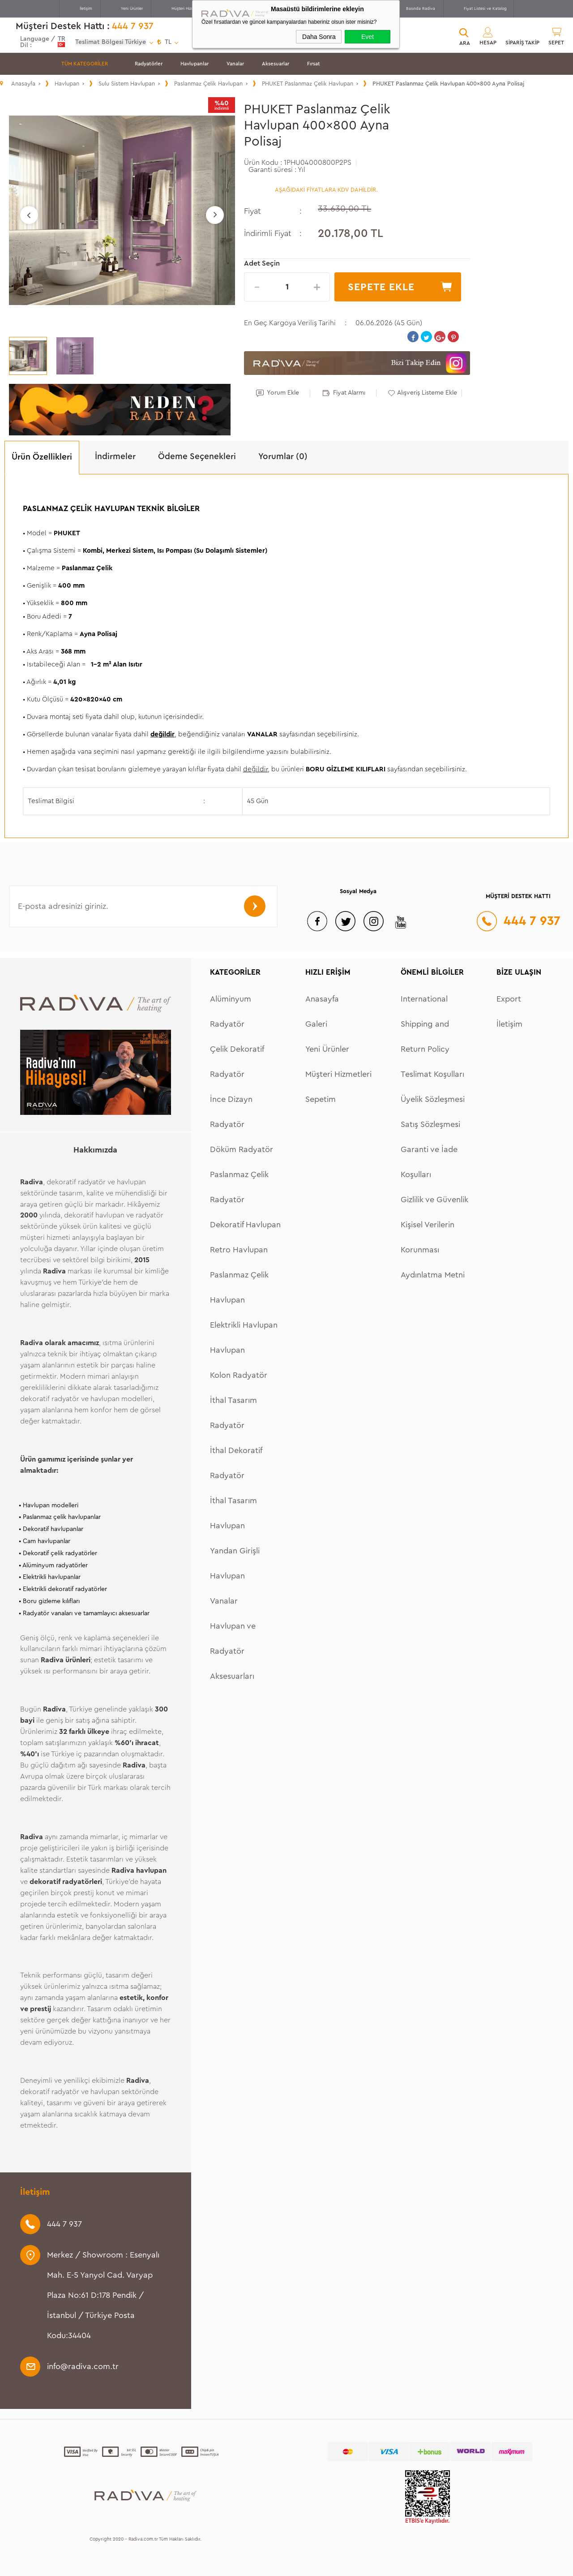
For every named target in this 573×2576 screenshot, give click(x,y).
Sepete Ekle (381, 287)
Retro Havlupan (239, 1250)
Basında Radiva (420, 9)
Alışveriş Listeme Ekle (427, 393)
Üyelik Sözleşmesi (433, 1099)
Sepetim (320, 1099)
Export (508, 999)
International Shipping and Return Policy (425, 1024)
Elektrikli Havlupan (244, 1325)
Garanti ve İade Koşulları (429, 1161)
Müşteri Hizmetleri (187, 9)
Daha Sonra (319, 36)
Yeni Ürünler (132, 9)
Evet (367, 36)
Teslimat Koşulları (432, 1074)
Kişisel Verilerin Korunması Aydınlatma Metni (433, 1250)
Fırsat (313, 63)
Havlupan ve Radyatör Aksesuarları (233, 1651)
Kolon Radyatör (238, 1375)
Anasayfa (322, 999)
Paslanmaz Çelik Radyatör (239, 1187)
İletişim (86, 9)
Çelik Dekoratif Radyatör (237, 1061)
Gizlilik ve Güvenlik (434, 1200)
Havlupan (227, 1350)
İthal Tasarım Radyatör (233, 1412)
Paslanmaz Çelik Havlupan (239, 1287)
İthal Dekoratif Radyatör (236, 1462)
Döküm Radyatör (241, 1149)
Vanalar (235, 63)
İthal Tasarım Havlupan (233, 1513)
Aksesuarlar (275, 63)
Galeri (316, 1024)
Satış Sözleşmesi (430, 1124)
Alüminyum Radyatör (230, 1011)
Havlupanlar (194, 63)
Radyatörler (148, 63)
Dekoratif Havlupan (245, 1225)
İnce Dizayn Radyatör (231, 1111)
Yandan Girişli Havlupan (235, 1563)
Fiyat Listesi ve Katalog (485, 9)
